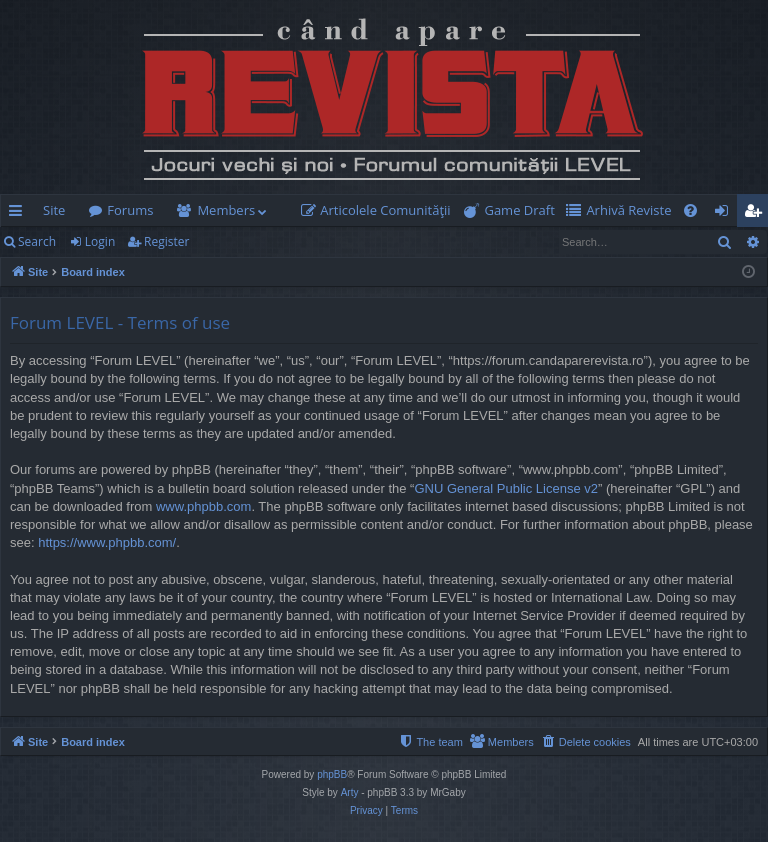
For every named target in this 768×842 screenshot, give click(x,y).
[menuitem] (380, 210)
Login (100, 241)
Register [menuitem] (757, 214)
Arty (350, 792)
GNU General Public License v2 (506, 488)
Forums (130, 210)
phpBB (332, 774)
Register (166, 241)
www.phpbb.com (203, 506)
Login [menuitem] (725, 214)
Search (37, 241)
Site (54, 210)
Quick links (19, 214)
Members (226, 210)
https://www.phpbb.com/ (107, 542)
